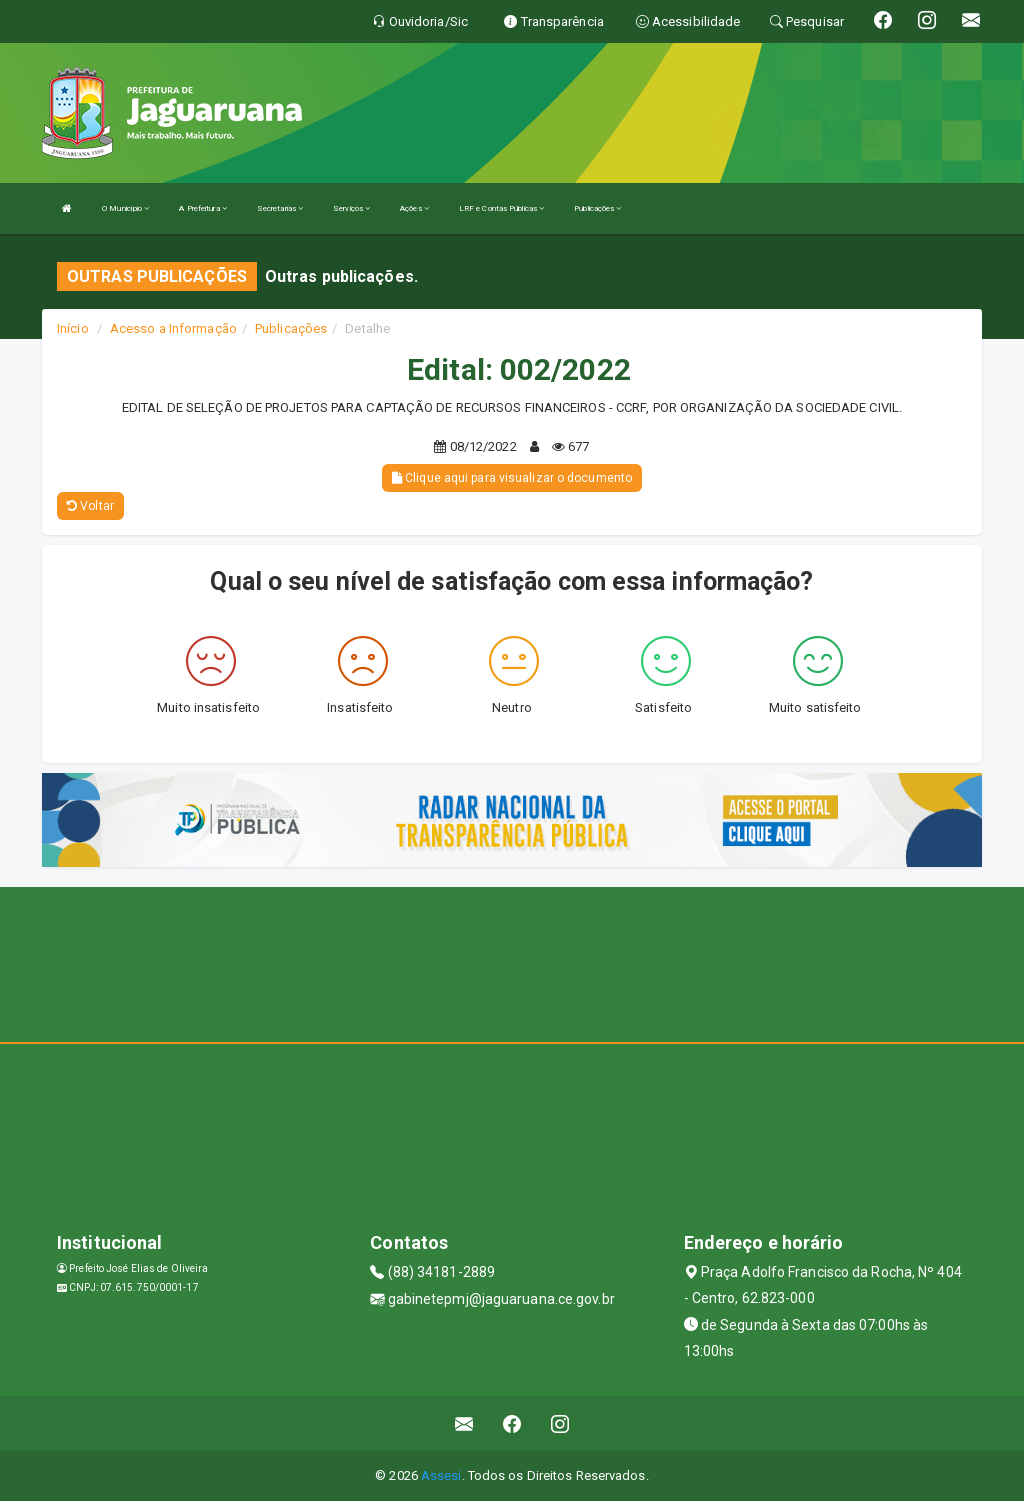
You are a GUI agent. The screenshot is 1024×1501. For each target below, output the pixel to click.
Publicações (597, 208)
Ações (414, 208)
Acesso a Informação (173, 328)
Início (73, 328)
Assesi (441, 1475)
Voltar (90, 506)
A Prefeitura (202, 208)
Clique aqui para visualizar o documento (512, 478)
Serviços (351, 208)
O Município (125, 208)
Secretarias (280, 208)
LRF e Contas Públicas (501, 208)
